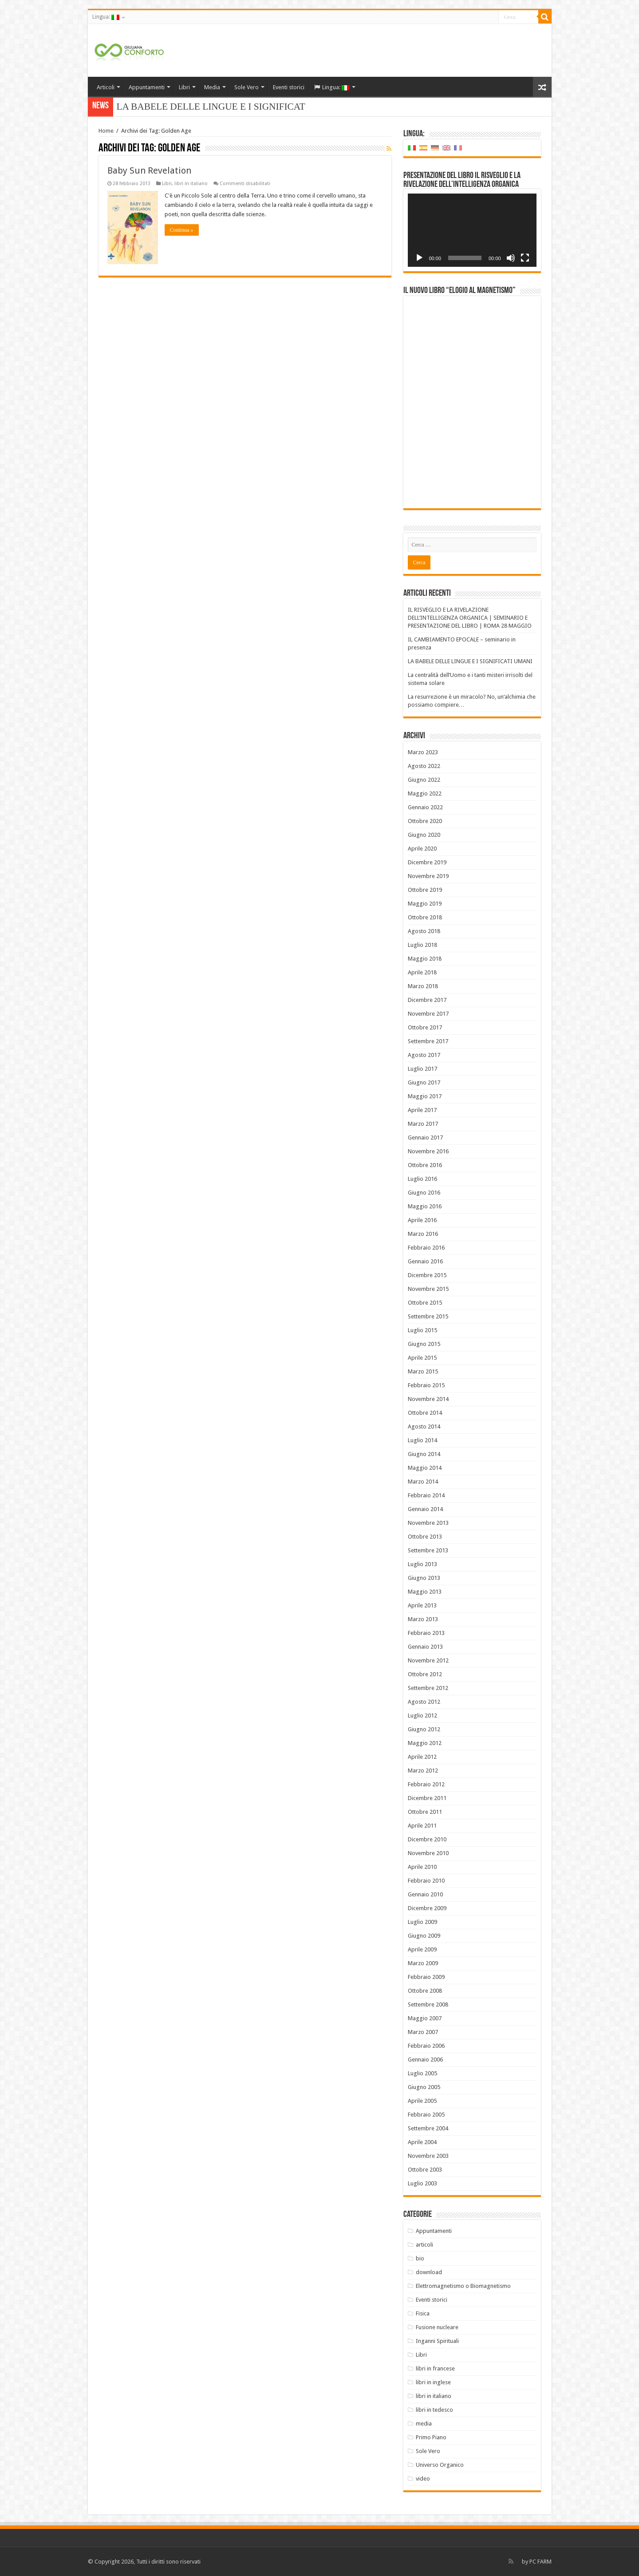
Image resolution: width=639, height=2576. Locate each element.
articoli (424, 2244)
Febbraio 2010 (426, 1880)
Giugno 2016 (424, 1192)
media (424, 2423)
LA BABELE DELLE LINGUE (177, 106)
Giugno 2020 (424, 834)
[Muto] (510, 257)
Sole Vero (246, 87)
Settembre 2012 (428, 1688)
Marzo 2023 (423, 752)
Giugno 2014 (424, 1454)
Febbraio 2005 (426, 2114)
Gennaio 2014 (425, 1509)
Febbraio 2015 (426, 1385)
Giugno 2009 (424, 1935)
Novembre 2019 (428, 876)
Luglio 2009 (422, 1922)
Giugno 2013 (424, 1578)
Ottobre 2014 (425, 1412)
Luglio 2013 (422, 1564)
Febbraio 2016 (426, 1247)
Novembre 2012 (428, 1660)
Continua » (181, 230)
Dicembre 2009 (427, 1908)
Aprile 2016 (422, 1220)
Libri (184, 87)
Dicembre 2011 (427, 1798)
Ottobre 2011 (425, 1811)
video (423, 2478)
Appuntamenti (147, 87)
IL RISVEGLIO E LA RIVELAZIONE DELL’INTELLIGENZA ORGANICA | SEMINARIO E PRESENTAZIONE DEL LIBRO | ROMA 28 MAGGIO (470, 617)
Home (106, 130)
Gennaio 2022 (425, 807)
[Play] (419, 257)
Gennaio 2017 (425, 1137)
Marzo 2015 (423, 1371)
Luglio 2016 (422, 1178)
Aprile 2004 (422, 2142)
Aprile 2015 (422, 1357)
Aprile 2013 (422, 1605)
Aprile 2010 (422, 1867)
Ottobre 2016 (425, 1165)
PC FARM (540, 2561)
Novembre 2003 (428, 2156)
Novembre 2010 (428, 1853)
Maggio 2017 (425, 1096)
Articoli (105, 87)
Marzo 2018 (423, 986)
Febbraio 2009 (426, 1977)
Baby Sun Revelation (149, 170)
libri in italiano (191, 183)
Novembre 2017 (428, 1013)
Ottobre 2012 (425, 1674)
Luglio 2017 (422, 1068)
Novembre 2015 (428, 1289)
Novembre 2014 (428, 1399)
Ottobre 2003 (425, 2169)
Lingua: (105, 17)
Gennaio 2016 (425, 1261)
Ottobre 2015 (425, 1302)
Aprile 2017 (422, 1110)
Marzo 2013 (423, 1619)
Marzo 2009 (423, 1963)
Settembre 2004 (428, 2128)
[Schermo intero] (525, 257)
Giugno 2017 (424, 1082)
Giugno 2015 (424, 1344)
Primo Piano (431, 2437)
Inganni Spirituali (437, 2341)
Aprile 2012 (422, 1756)
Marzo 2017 (423, 1123)
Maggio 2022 (425, 793)
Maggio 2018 (425, 958)
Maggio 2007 (425, 2018)
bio (420, 2258)
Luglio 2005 (422, 2073)
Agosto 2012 (424, 1701)
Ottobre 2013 (425, 1536)
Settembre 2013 (428, 1550)
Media (212, 87)
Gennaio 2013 (425, 1646)
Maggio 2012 (425, 1743)
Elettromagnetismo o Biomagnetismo (463, 2286)
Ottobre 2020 (425, 821)
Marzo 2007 (423, 2032)
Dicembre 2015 (427, 1275)
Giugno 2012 (424, 1729)
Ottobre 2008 (425, 1990)
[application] (472, 230)
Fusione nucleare (437, 2327)
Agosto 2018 (424, 931)
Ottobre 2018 (425, 917)
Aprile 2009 (422, 1949)
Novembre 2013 (428, 1522)
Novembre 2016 (428, 1151)
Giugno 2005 (424, 2087)
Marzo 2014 (423, 1481)
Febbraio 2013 (426, 1633)
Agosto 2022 (424, 766)
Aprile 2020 (422, 848)
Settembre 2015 (428, 1316)
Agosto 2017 (424, 1055)
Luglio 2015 (422, 1330)
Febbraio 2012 (426, 1784)
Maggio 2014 (425, 1467)
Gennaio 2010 (425, 1894)
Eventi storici (288, 87)
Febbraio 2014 (426, 1495)
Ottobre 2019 (425, 889)
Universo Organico (440, 2464)
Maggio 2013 (425, 1591)
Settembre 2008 (428, 2004)
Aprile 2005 (422, 2100)
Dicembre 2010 (427, 1839)
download (429, 2272)
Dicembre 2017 (427, 1000)
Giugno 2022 (424, 779)
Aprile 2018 (422, 972)
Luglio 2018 (422, 945)
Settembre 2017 (428, 1041)
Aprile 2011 (422, 1825)
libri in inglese (433, 2382)
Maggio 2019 (425, 903)
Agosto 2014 (424, 1426)
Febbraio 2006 (426, 2045)
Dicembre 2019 (427, 862)
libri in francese (435, 2368)
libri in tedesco (434, 2409)
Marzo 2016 (423, 1234)
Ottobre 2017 (425, 1027)
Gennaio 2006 (425, 2059)
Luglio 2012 (422, 1715)
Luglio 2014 (422, 1440)
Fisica (423, 2313)
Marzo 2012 (423, 1770)
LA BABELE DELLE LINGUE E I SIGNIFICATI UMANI (470, 661)
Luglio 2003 (422, 2183)
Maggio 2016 (425, 1206)
